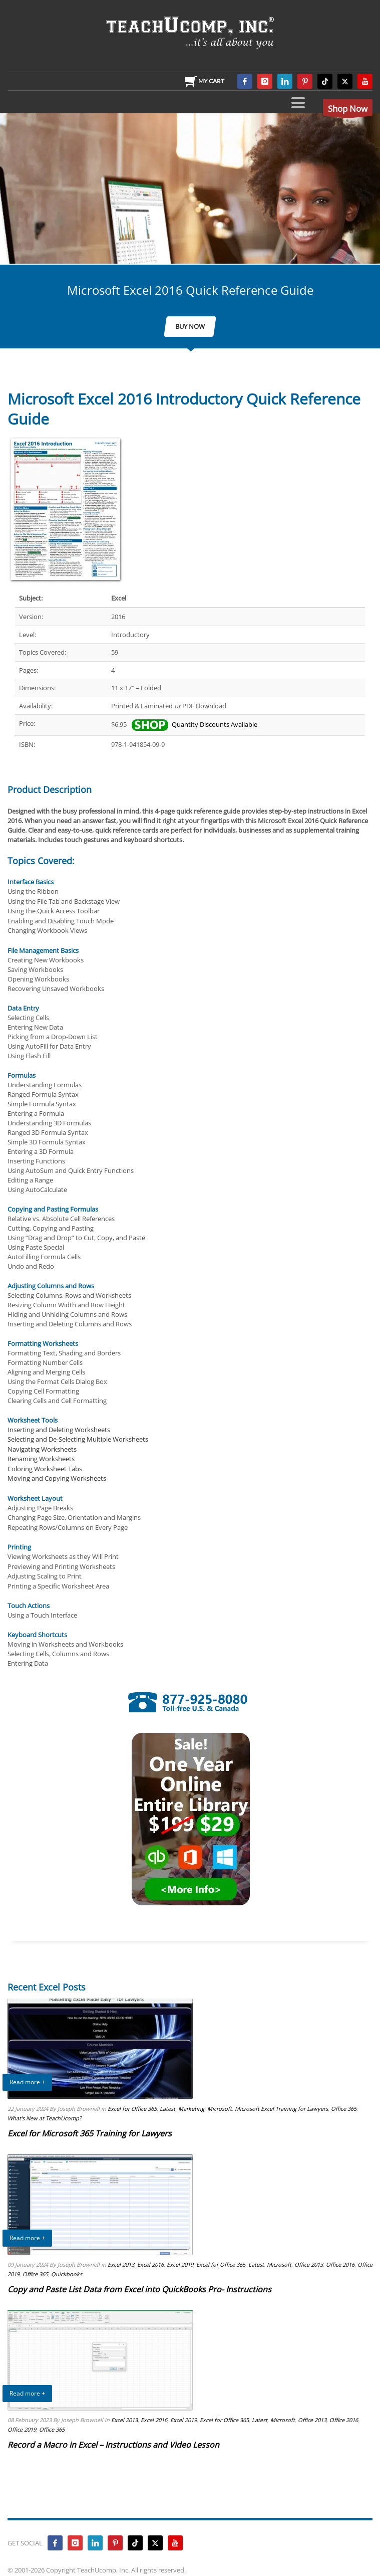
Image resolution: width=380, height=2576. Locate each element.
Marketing (191, 2108)
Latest (167, 2108)
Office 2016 (340, 2264)
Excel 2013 (121, 2264)
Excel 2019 (180, 2264)
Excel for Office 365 (132, 2108)
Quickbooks (66, 2274)
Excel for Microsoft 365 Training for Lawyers (90, 2133)
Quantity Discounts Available (194, 724)
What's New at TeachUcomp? (45, 2118)
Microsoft (219, 2108)
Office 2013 (308, 2264)
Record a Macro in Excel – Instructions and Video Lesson (113, 2444)
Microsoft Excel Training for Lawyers (281, 2108)
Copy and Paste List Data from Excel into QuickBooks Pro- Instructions (139, 2289)
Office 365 (343, 2108)
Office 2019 (22, 2429)
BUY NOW (190, 326)
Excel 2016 (150, 2264)
